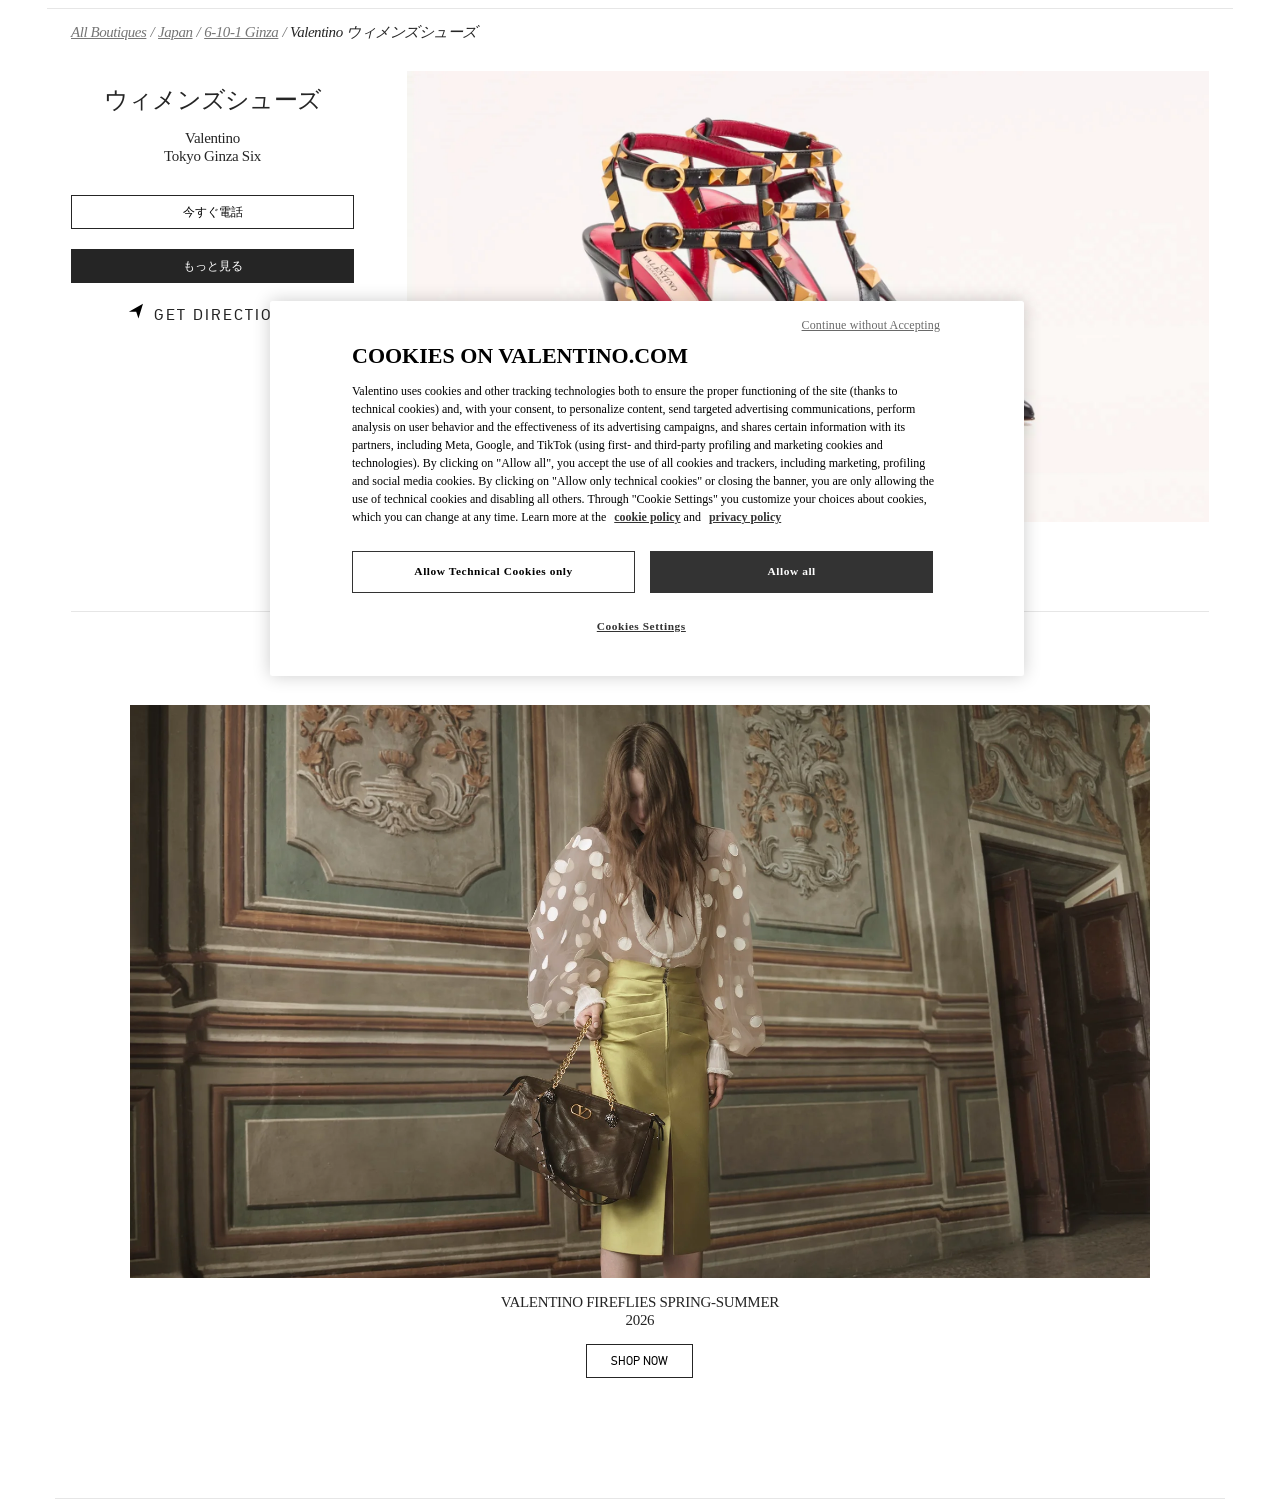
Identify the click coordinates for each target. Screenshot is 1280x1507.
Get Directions (225, 315)
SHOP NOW (652, 1364)
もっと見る (213, 266)
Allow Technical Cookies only (493, 571)
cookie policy (647, 517)
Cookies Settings (641, 626)
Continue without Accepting (871, 325)
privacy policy (745, 517)
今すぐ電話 (213, 212)
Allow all (791, 571)
